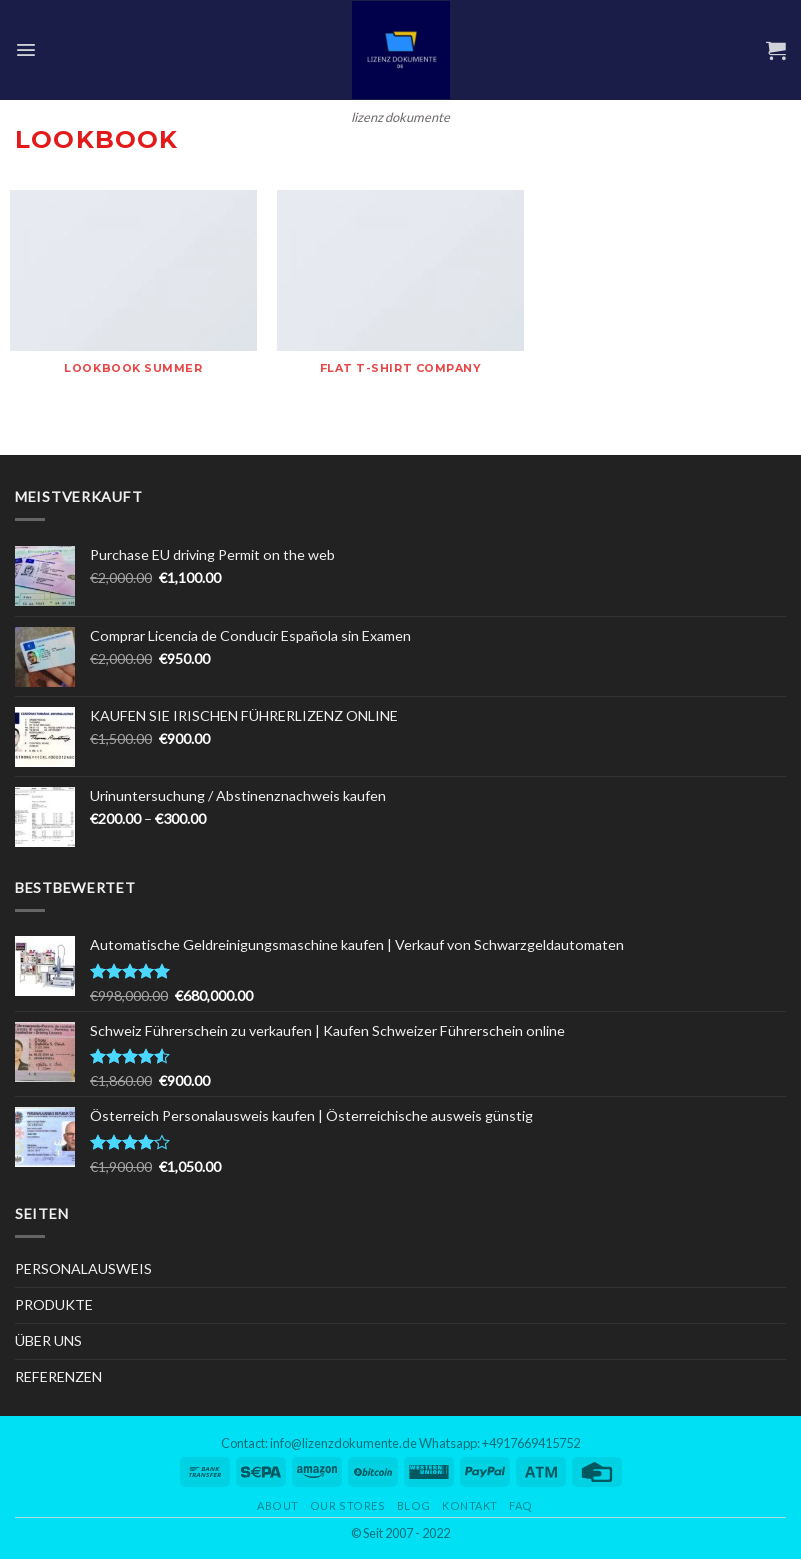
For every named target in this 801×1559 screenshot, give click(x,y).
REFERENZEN (58, 1376)
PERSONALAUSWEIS (83, 1268)
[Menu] (26, 50)
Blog (414, 1505)
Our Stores (347, 1505)
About (278, 1505)
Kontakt (470, 1505)
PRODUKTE (54, 1304)
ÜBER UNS (48, 1340)
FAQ (521, 1505)
